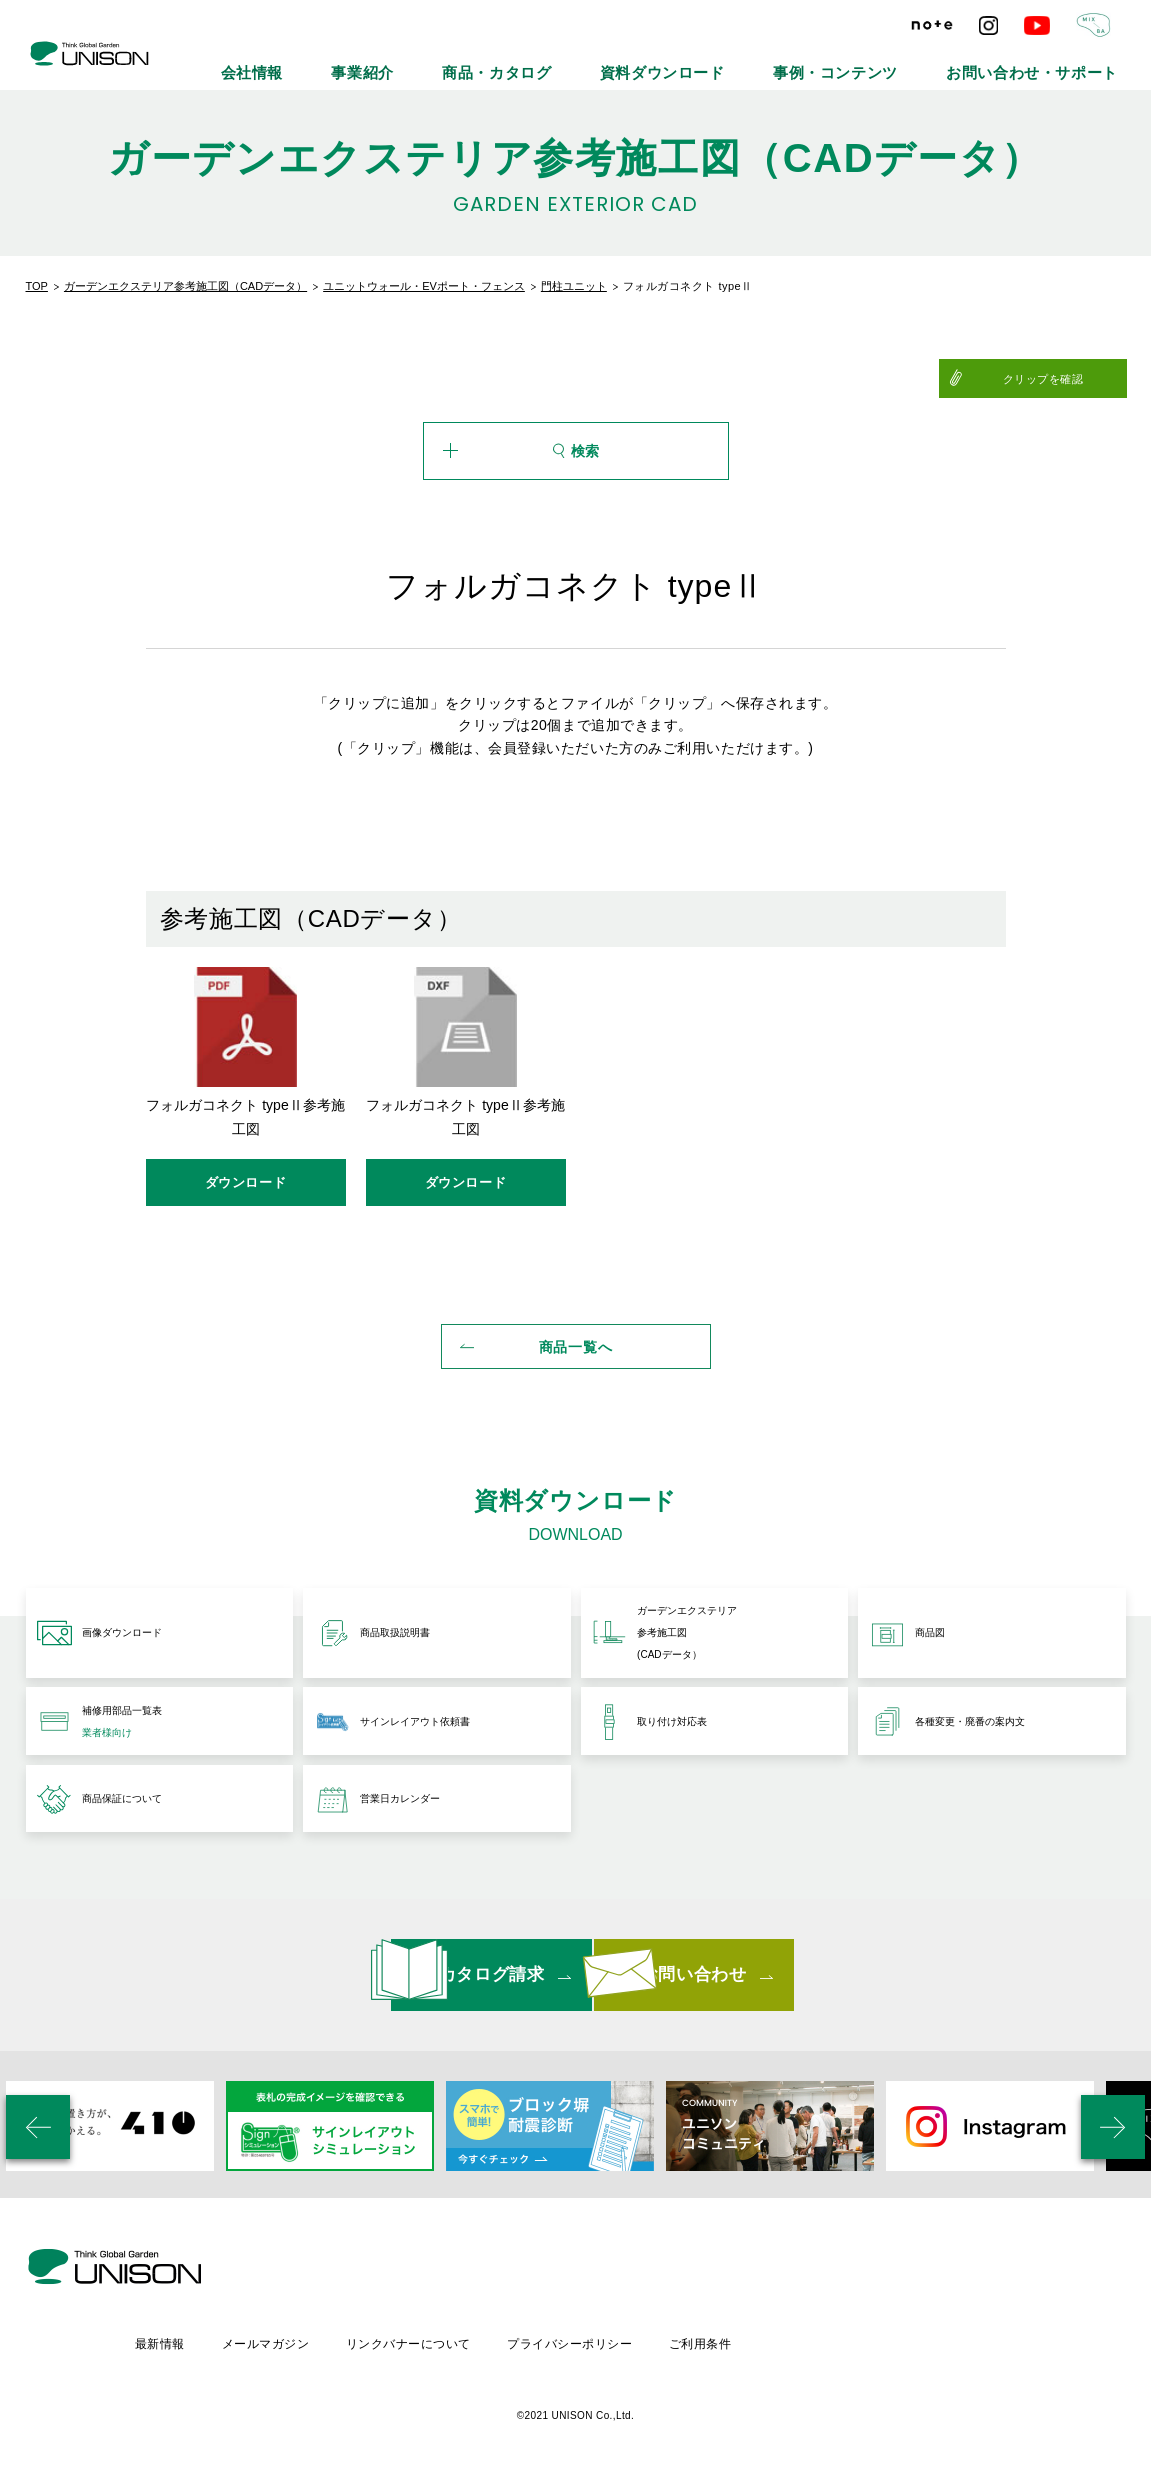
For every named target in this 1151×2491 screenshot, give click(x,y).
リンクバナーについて (578, 2348)
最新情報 (324, 2348)
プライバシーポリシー (743, 2348)
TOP (37, 286)
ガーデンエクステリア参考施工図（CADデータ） (185, 286)
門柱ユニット (574, 286)
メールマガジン (431, 2348)
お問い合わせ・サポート (1058, 60)
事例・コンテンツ (908, 60)
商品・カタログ (646, 60)
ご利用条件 (876, 2348)
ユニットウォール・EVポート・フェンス (424, 286)
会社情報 (453, 60)
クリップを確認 (1076, 379)
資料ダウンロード (774, 60)
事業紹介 (541, 60)
